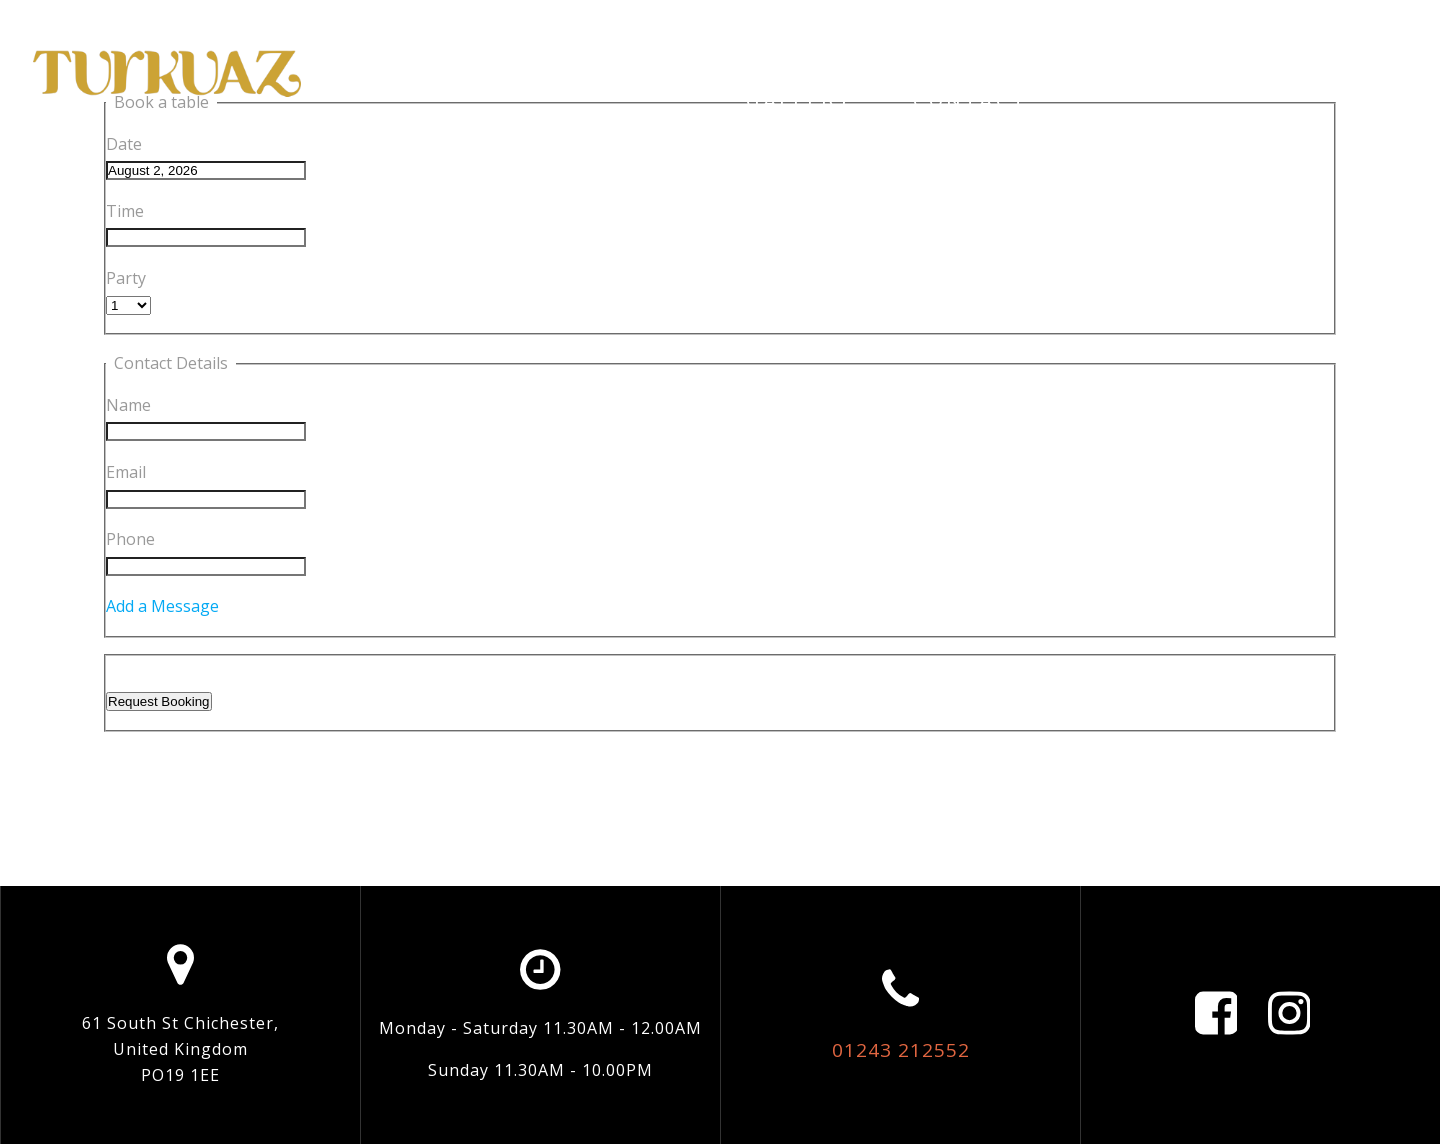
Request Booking (159, 701)
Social (1130, 53)
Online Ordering (916, 53)
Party (126, 278)
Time (125, 211)
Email (126, 472)
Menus (1276, 53)
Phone (130, 539)
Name (128, 405)
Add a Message (162, 606)
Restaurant (665, 53)
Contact (971, 100)
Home (490, 53)
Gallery (799, 100)
